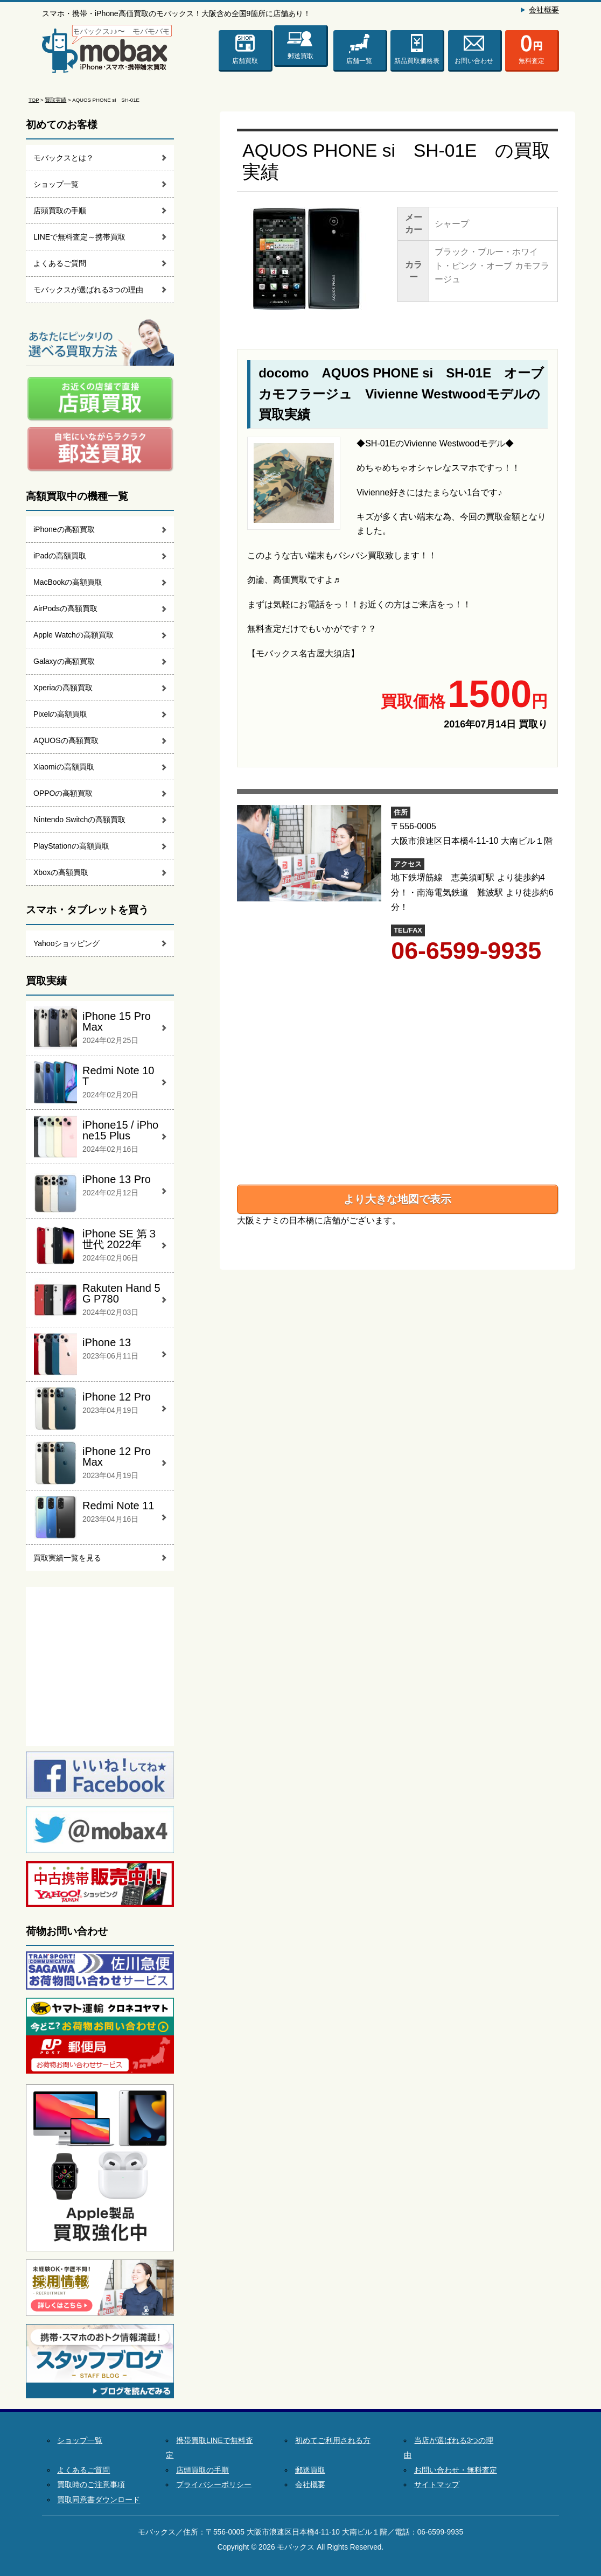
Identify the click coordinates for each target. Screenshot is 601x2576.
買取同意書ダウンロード (98, 2500)
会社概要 (544, 9)
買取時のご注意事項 (91, 2485)
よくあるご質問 (59, 263)
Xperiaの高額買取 (63, 687)
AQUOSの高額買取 (66, 740)
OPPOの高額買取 (63, 793)
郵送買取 (300, 56)
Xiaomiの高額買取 (63, 766)
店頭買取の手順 (59, 210)
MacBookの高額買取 (67, 582)
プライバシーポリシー (213, 2485)
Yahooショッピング (66, 943)
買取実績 (55, 100)
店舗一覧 (359, 61)
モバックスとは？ (63, 157)
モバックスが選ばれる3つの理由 (88, 289)
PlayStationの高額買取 (71, 846)
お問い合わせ (474, 61)
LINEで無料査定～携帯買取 (79, 237)
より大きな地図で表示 (397, 1199)
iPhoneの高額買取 (64, 529)
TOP (34, 100)
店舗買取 (245, 61)
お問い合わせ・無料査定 (455, 2470)
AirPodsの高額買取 (65, 608)
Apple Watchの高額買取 (73, 635)
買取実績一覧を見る (67, 1557)
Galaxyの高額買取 (64, 661)
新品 (416, 61)
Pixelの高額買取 (60, 714)
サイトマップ (436, 2485)
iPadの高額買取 (59, 555)
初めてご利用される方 (333, 2441)
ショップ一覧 (56, 184)
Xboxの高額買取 (60, 872)
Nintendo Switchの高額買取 (79, 819)
